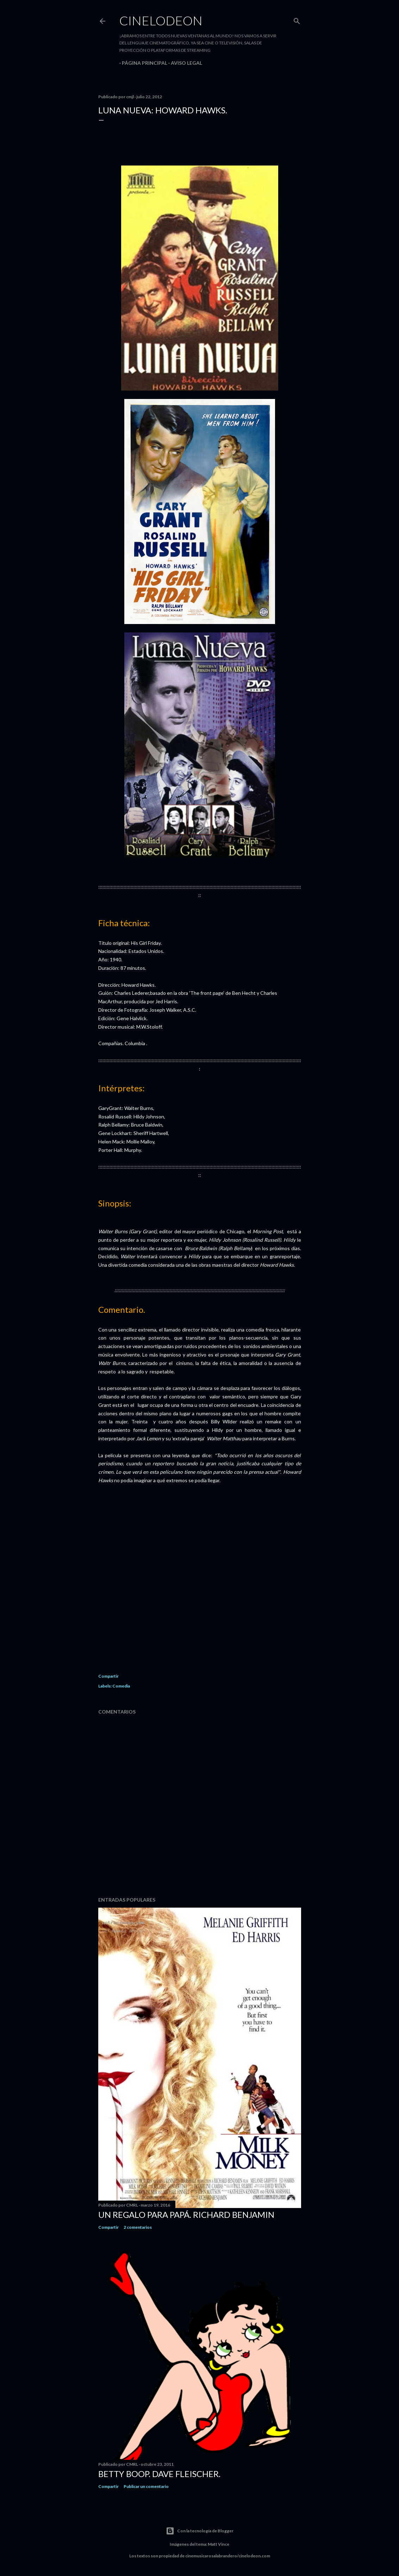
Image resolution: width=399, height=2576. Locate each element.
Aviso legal (184, 63)
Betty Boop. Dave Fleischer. (159, 2474)
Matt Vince (218, 2544)
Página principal (142, 63)
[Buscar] (297, 19)
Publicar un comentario (146, 2486)
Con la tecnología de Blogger (199, 2531)
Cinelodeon (160, 20)
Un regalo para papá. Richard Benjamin (186, 2214)
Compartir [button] (108, 1676)
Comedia (121, 1686)
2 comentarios (138, 2227)
